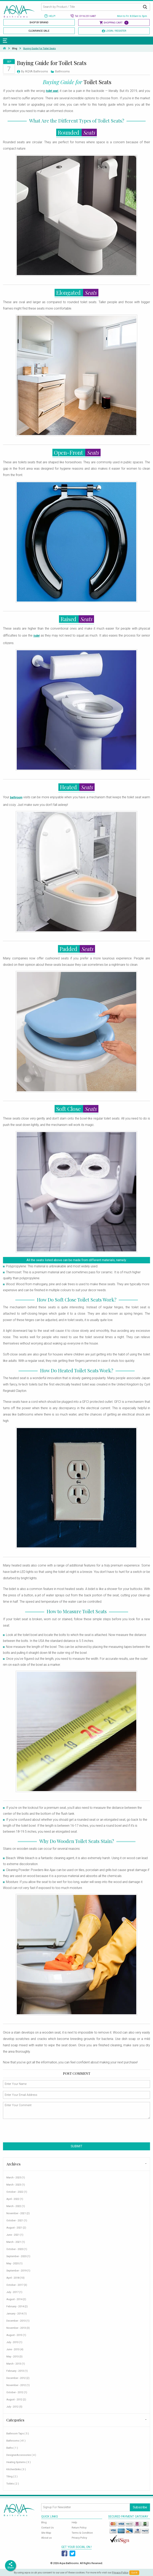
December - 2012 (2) (17, 2377)
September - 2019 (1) (18, 2270)
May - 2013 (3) (14, 2356)
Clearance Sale (38, 30)
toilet (36, 636)
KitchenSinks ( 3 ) (16, 2469)
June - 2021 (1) (14, 2234)
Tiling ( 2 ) (12, 2476)
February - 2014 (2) (17, 2306)
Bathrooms (62, 71)
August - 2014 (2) (16, 2299)
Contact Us (47, 2527)
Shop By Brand (38, 22)
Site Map (46, 2532)
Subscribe (140, 2507)
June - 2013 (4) (14, 2349)
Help (74, 2522)
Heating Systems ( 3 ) (18, 2462)
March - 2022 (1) (15, 2206)
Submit (76, 2146)
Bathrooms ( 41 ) (16, 2440)
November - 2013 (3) (18, 2327)
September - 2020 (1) (18, 2256)
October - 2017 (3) (16, 2284)
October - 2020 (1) (16, 2249)
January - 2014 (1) (16, 2313)
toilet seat (52, 91)
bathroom (16, 797)
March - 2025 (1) (15, 2177)
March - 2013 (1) (15, 2363)
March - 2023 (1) (15, 2184)
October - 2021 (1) (16, 2220)
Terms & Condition (82, 2532)
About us (46, 2537)
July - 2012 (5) (14, 2406)
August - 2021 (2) (16, 2227)
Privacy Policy (79, 2537)
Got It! (134, 2572)
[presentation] (33, 2130)
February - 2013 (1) (17, 2370)
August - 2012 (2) (16, 2399)
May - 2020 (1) (14, 2263)
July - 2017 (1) (14, 2292)
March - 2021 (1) (15, 2241)
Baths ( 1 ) (12, 2447)
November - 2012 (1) (18, 2385)
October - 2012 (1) (16, 2392)
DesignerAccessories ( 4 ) (21, 2454)
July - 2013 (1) (14, 2342)
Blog (14, 48)
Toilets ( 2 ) (12, 2483)
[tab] (76, 2164)
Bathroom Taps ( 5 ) (17, 2433)
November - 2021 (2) (18, 2213)
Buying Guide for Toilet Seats (39, 48)
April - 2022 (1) (14, 2198)
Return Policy (79, 2527)
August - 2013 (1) (16, 2335)
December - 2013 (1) (17, 2320)
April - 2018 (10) (15, 2277)
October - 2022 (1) (16, 2191)
